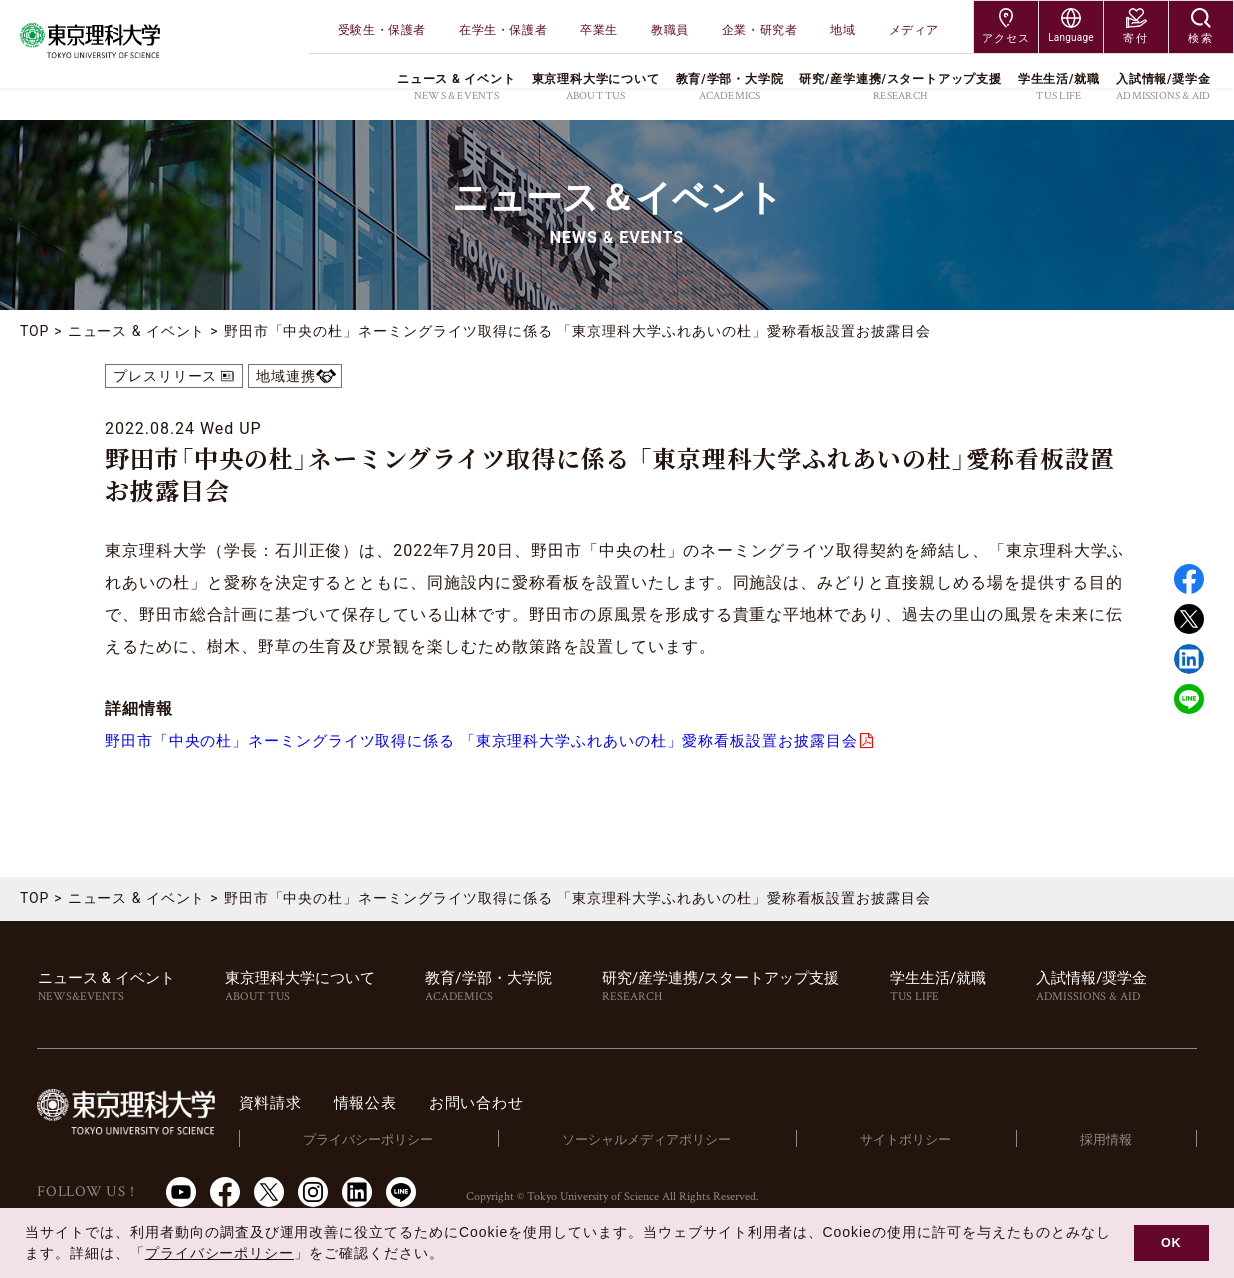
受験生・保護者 (382, 30)
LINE (1189, 699)
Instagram (313, 1193)
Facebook (1189, 579)
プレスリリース (165, 376)
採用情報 (1109, 1139)
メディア (914, 30)
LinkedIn (357, 1193)
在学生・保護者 (503, 30)
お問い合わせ (505, 1103)
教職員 (670, 30)
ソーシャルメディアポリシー (658, 1139)
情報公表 (389, 1103)
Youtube (181, 1193)
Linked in (1189, 659)
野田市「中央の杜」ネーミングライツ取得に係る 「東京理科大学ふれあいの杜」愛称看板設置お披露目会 (506, 741)
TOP (35, 331)
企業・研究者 (760, 30)
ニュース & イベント (137, 331)
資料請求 (290, 1103)
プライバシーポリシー (384, 1139)
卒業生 (599, 30)
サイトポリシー (912, 1139)
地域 (842, 30)
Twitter (1189, 619)
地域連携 (287, 376)
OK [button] (1171, 1243)
